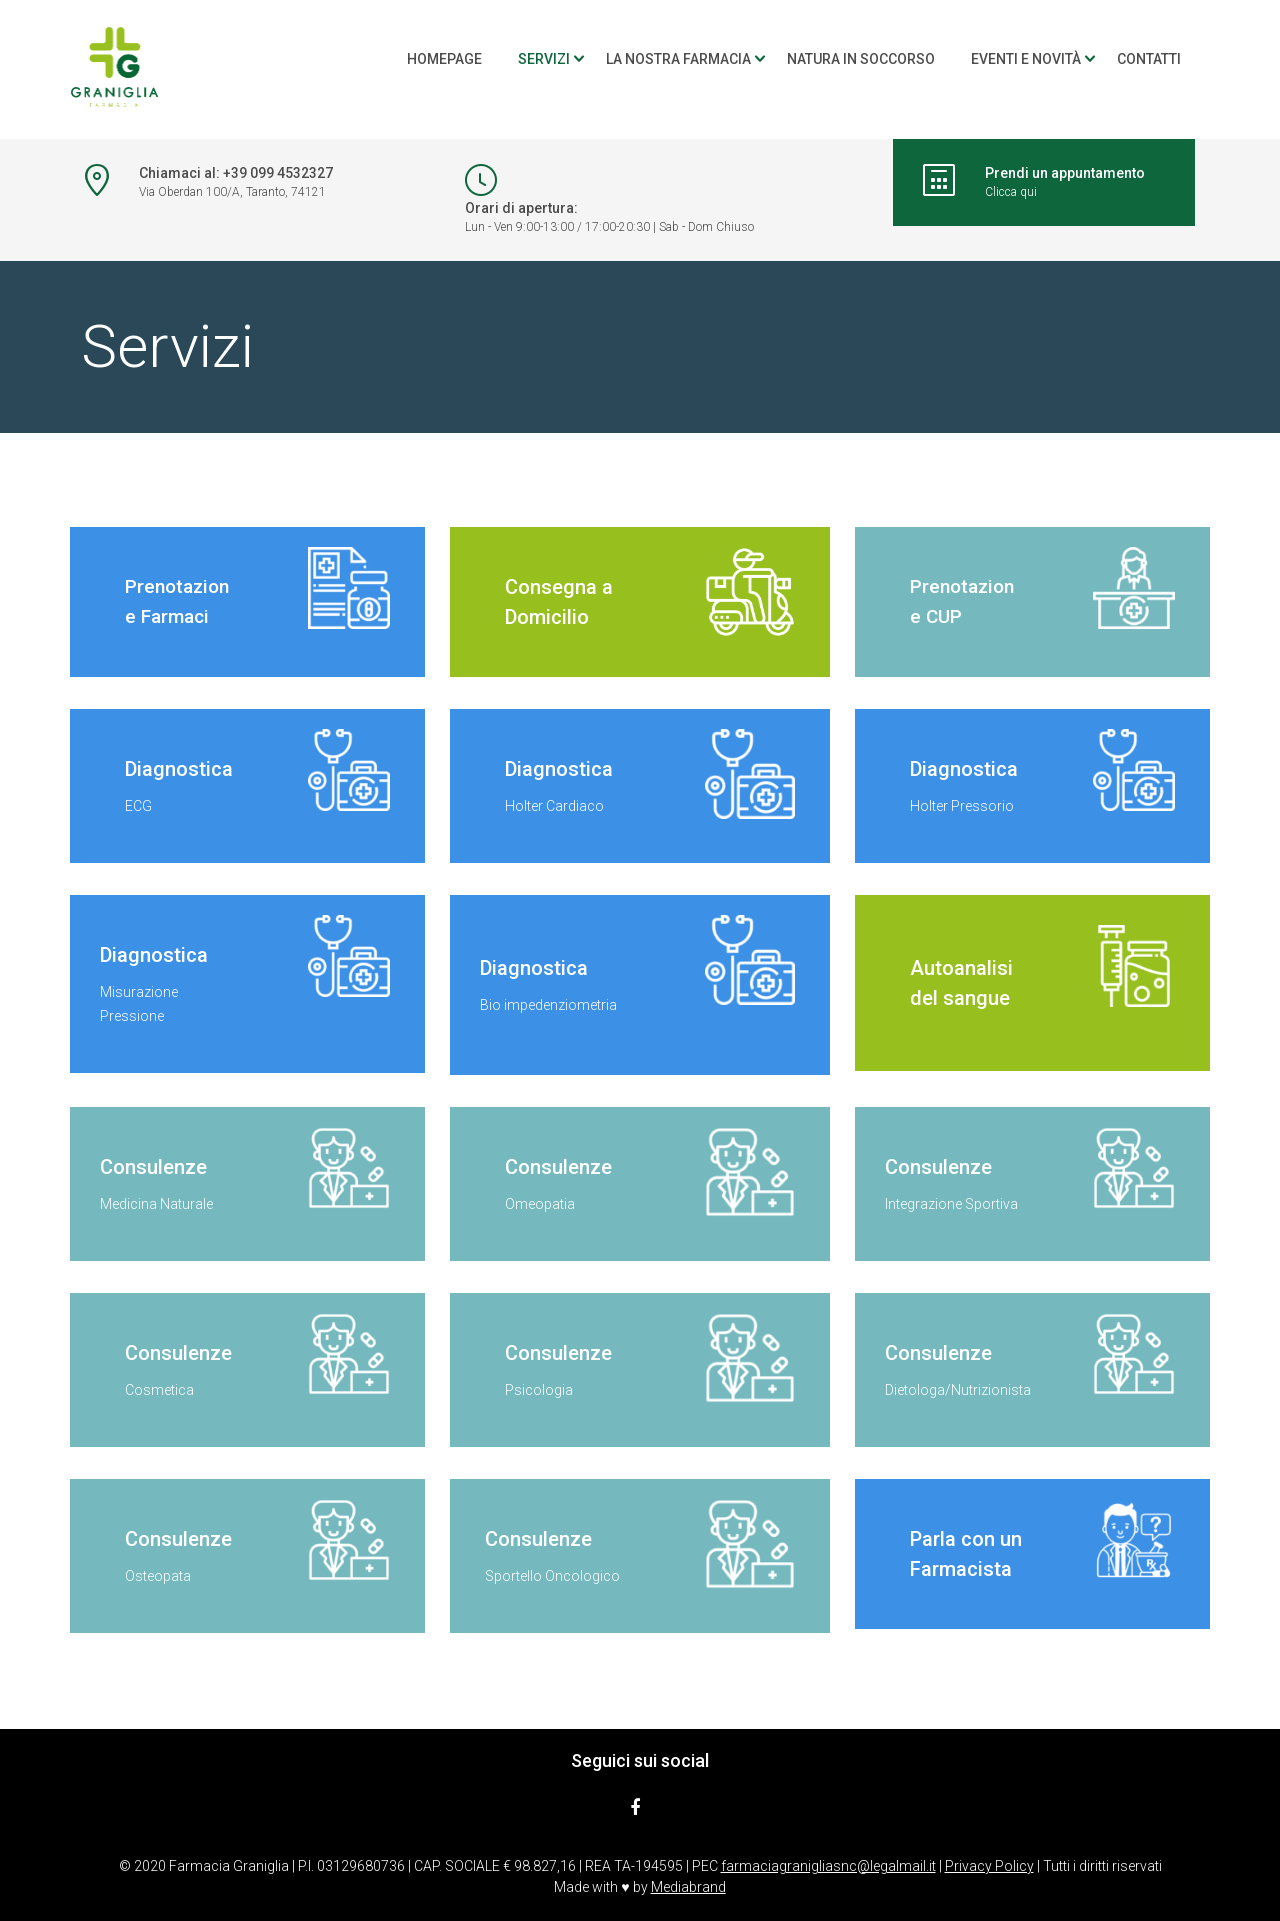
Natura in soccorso (861, 59)
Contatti (1149, 59)
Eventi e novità (1026, 59)
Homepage (444, 59)
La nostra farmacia (678, 59)
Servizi (544, 59)
